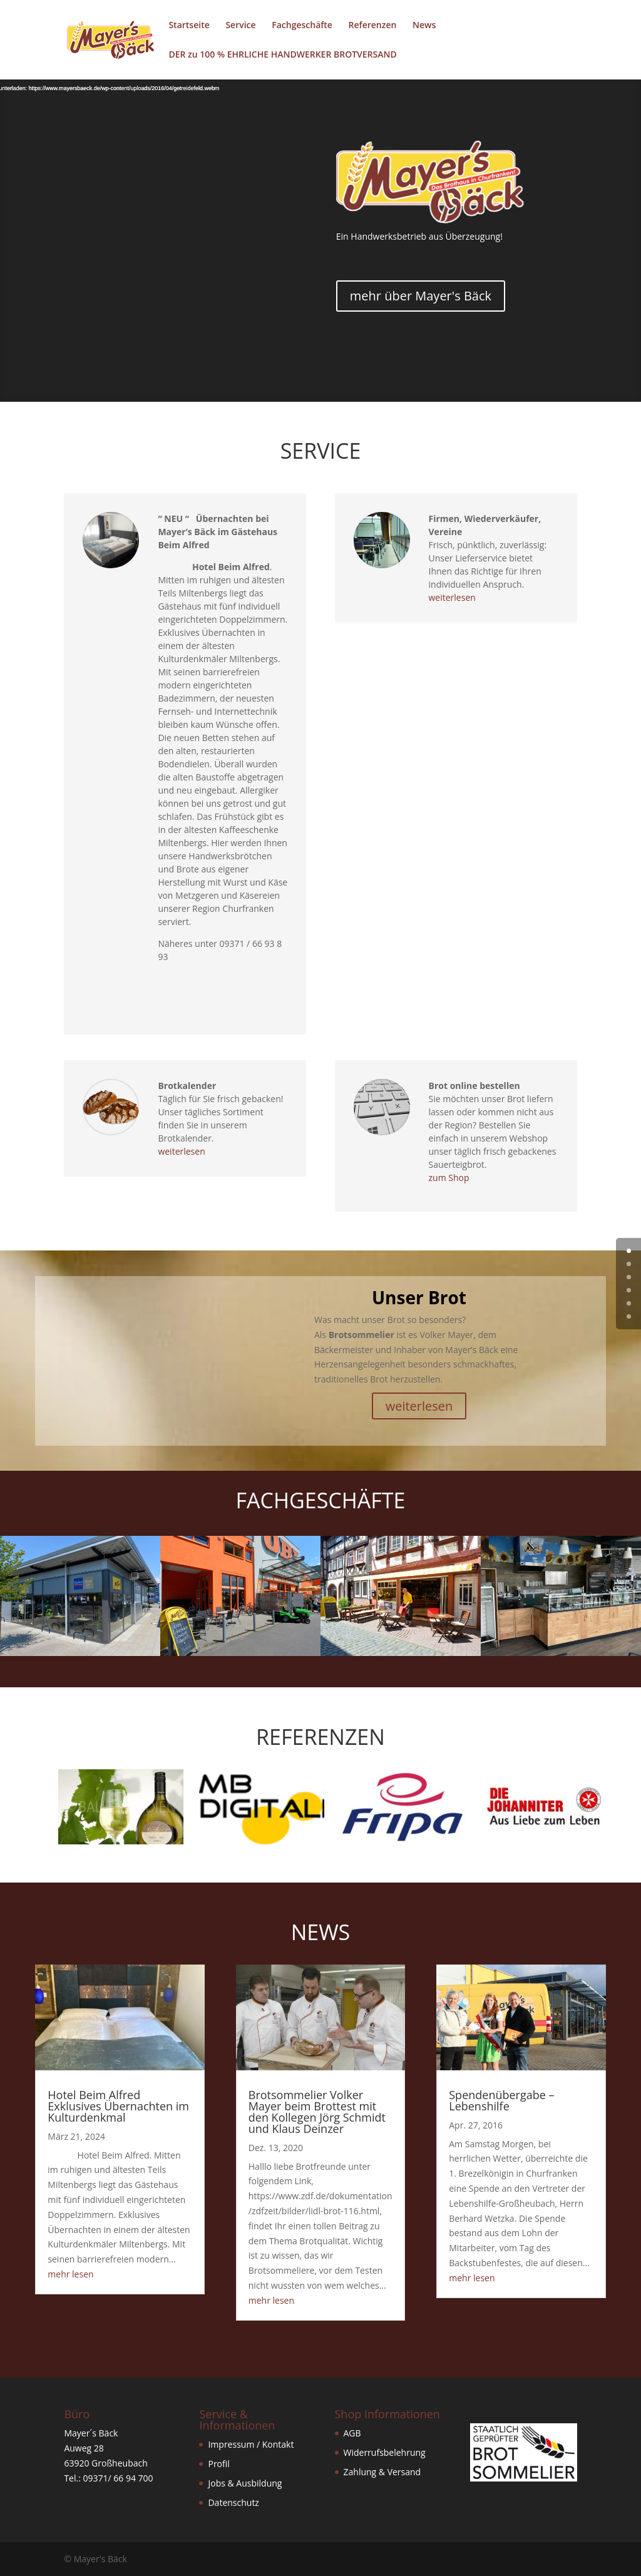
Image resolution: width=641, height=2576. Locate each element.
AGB (352, 2433)
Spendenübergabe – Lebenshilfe (501, 2100)
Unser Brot (419, 1297)
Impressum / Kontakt (251, 2444)
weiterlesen (452, 597)
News (424, 26)
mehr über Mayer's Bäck (420, 295)
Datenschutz (233, 2502)
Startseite (188, 26)
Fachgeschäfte (302, 26)
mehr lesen (70, 2274)
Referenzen (373, 26)
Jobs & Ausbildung (245, 2483)
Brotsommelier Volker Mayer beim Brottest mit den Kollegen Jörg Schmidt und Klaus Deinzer (317, 2111)
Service (240, 26)
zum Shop (449, 1177)
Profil (218, 2464)
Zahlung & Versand (382, 2472)
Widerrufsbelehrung (385, 2452)
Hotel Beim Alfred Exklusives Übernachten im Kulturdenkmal (118, 2106)
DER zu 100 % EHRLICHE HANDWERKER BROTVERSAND (282, 55)
